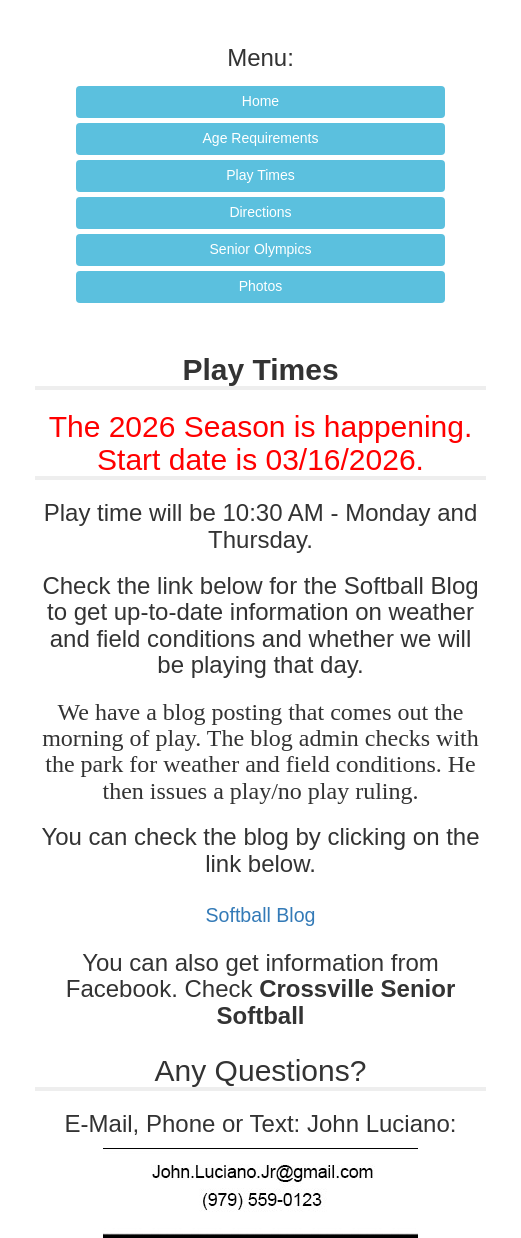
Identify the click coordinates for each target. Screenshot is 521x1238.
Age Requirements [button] (261, 138)
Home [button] (260, 101)
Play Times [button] (260, 175)
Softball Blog (260, 915)
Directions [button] (260, 212)
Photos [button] (261, 286)
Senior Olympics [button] (261, 249)
